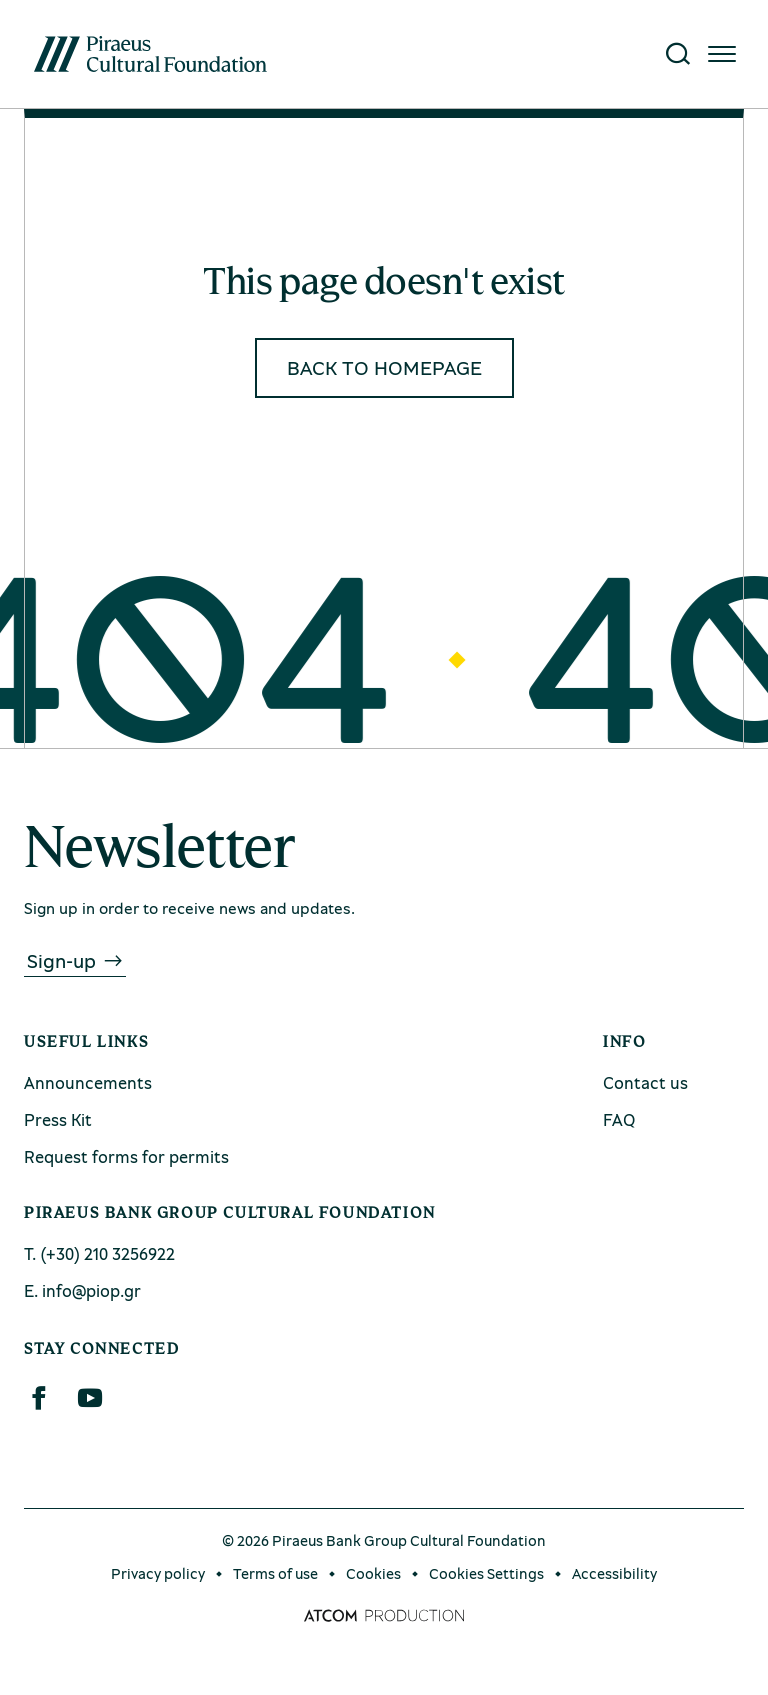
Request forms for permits (126, 1156)
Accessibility (614, 1573)
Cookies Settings (486, 1573)
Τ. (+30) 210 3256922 (99, 1253)
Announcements (88, 1082)
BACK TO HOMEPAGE (384, 367)
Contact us (645, 1082)
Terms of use (275, 1573)
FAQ (619, 1119)
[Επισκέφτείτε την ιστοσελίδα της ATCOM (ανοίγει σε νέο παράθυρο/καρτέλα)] (384, 1616)
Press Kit (58, 1119)
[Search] (678, 54)
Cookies (373, 1573)
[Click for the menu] (722, 54)
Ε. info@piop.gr (82, 1290)
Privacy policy (158, 1573)
